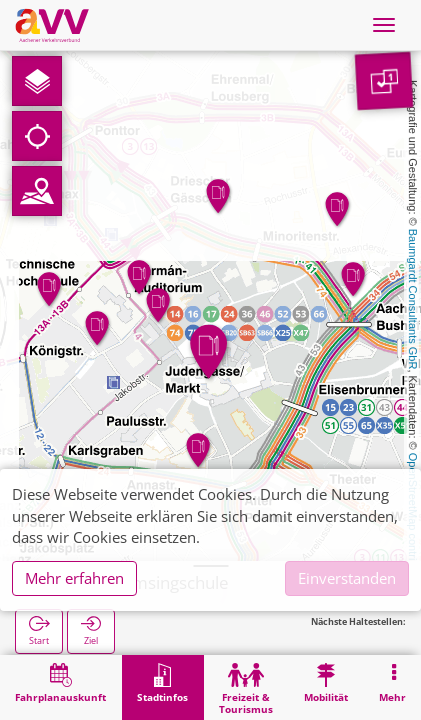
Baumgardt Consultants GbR (413, 299)
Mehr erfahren (74, 578)
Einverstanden (347, 578)
